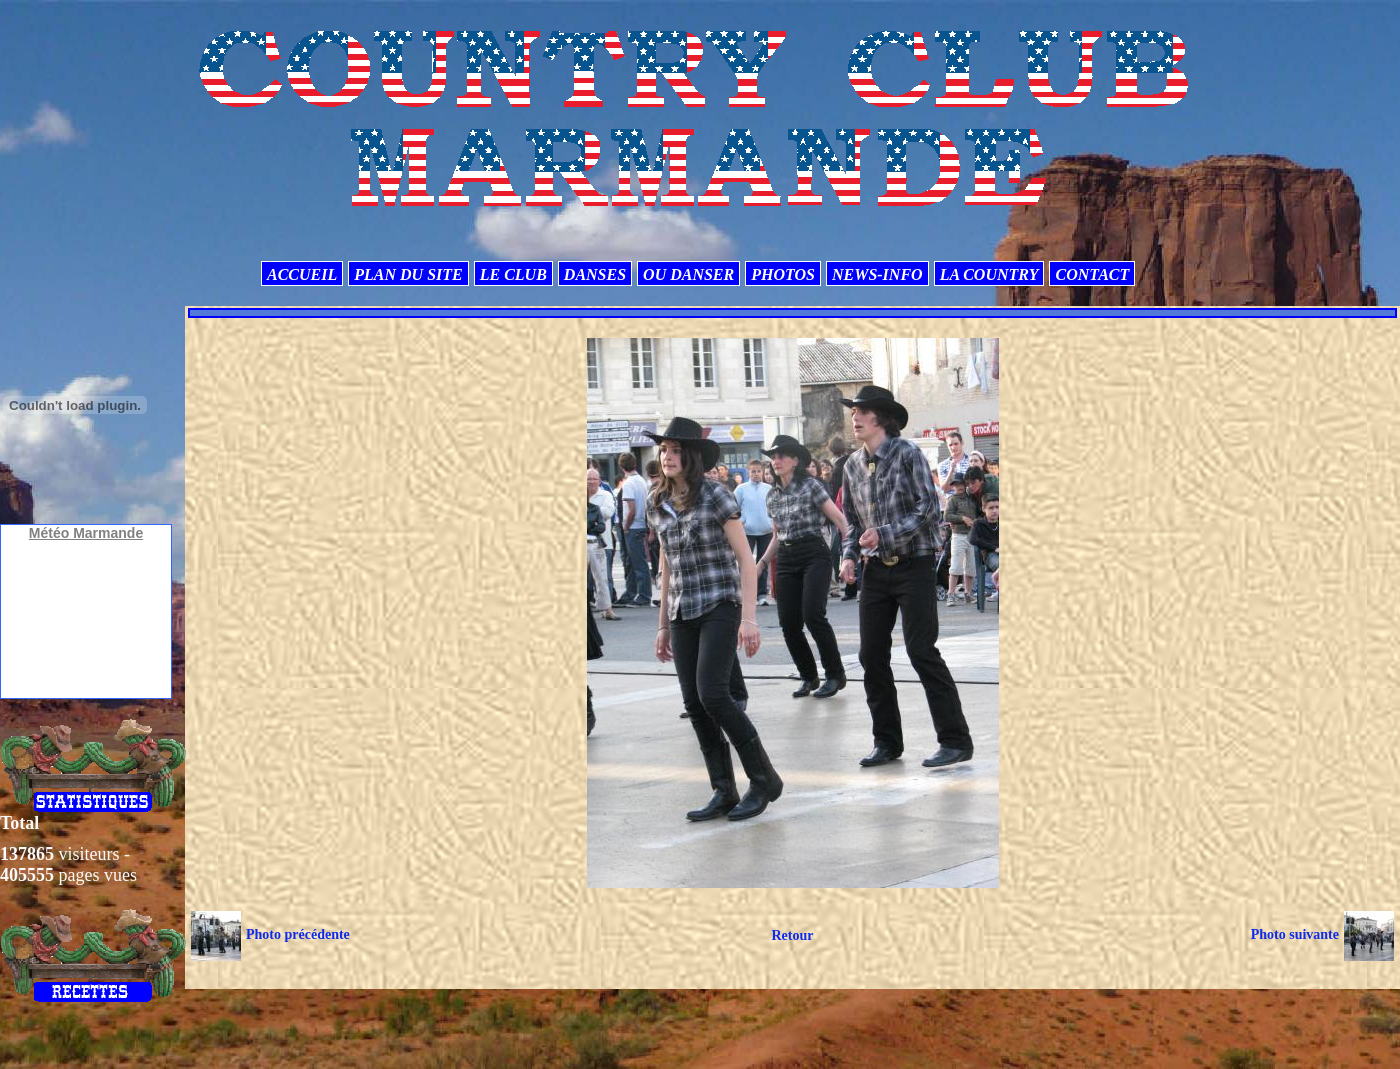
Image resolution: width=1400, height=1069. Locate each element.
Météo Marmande (86, 533)
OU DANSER (688, 274)
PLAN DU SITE (408, 274)
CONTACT (1092, 274)
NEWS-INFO (877, 274)
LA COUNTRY (989, 274)
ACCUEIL (302, 274)
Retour (792, 935)
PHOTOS (783, 274)
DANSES (595, 274)
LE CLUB (513, 274)
